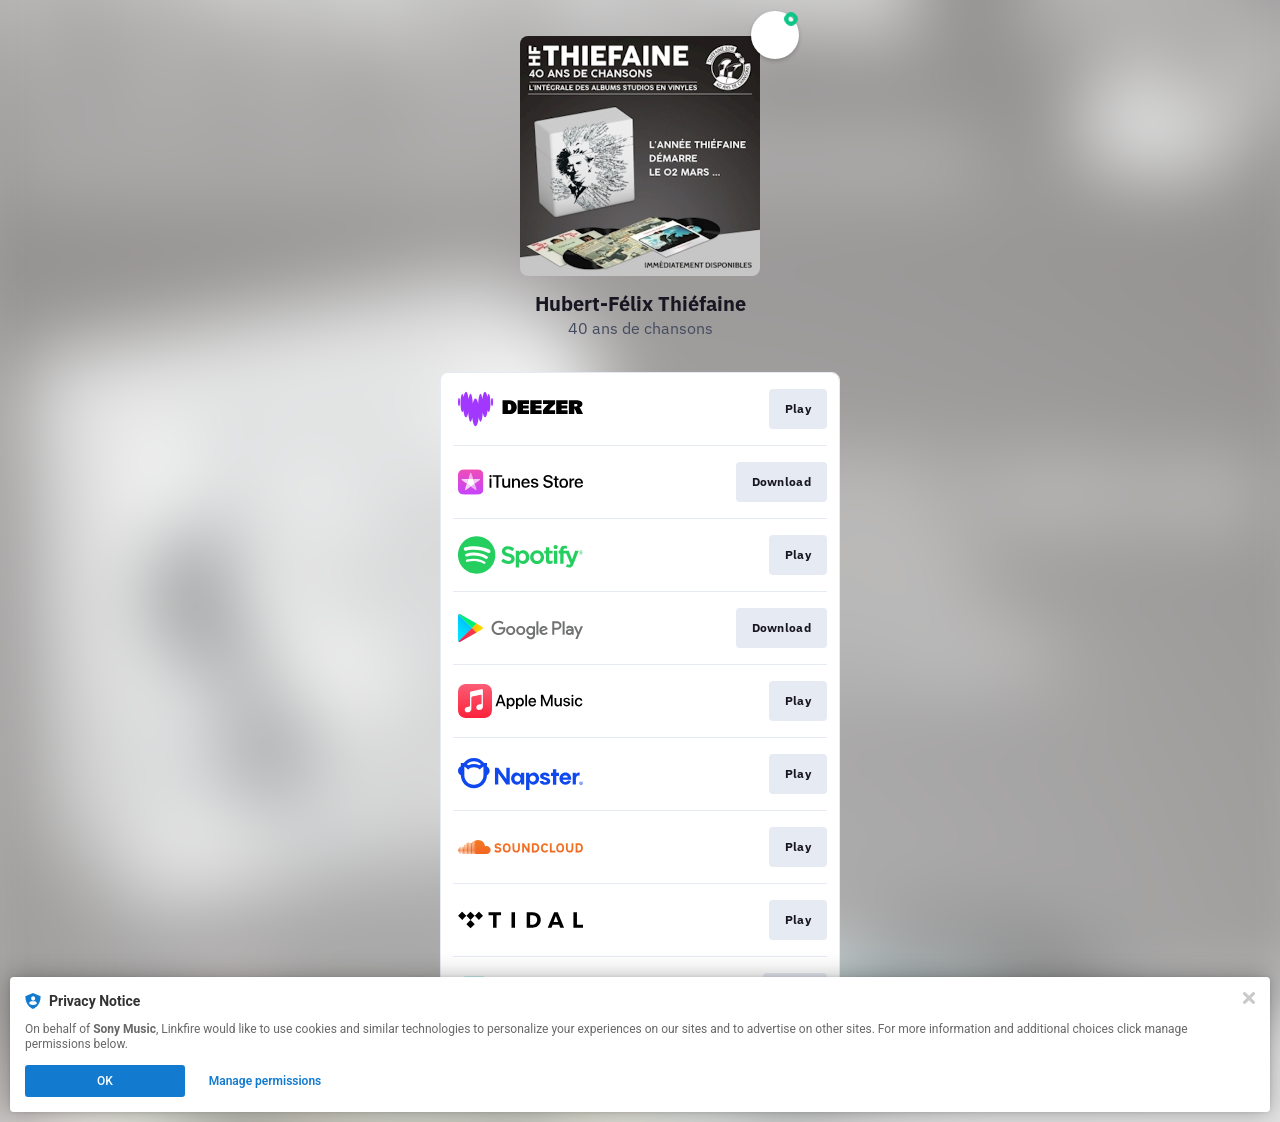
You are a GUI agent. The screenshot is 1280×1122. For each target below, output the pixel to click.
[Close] (1249, 998)
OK (105, 1081)
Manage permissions (265, 1081)
